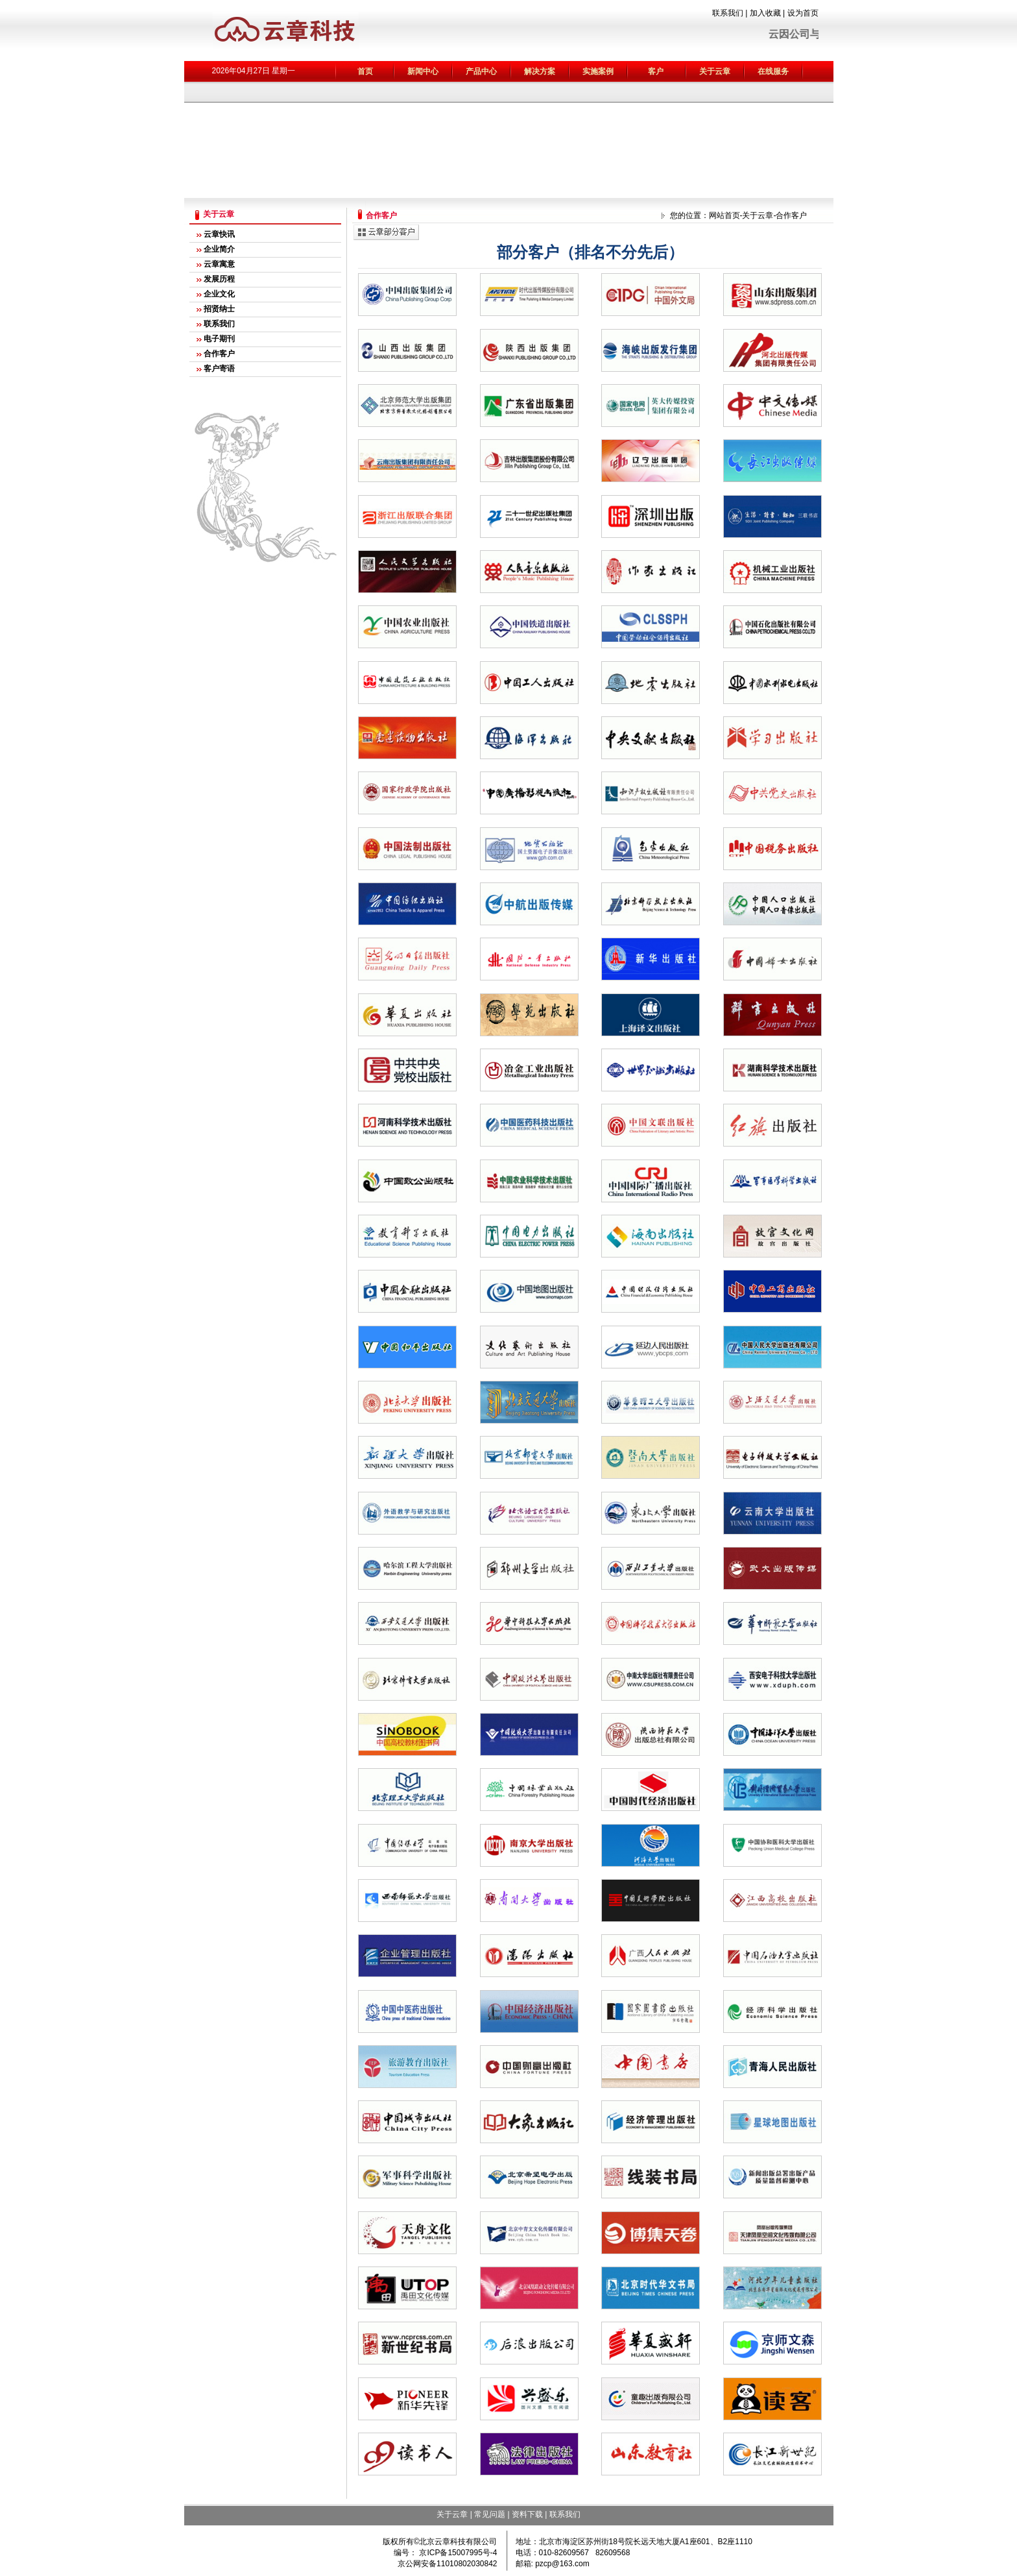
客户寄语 (219, 368)
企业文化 (219, 293)
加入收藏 (765, 13)
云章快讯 (219, 234)
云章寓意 (219, 264)
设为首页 (803, 13)
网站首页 (724, 215)
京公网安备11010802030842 (447, 2563)
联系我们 (727, 13)
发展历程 (219, 279)
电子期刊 (219, 338)
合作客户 (219, 353)
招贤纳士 (219, 308)
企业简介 (219, 249)
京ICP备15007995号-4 (457, 2552)
